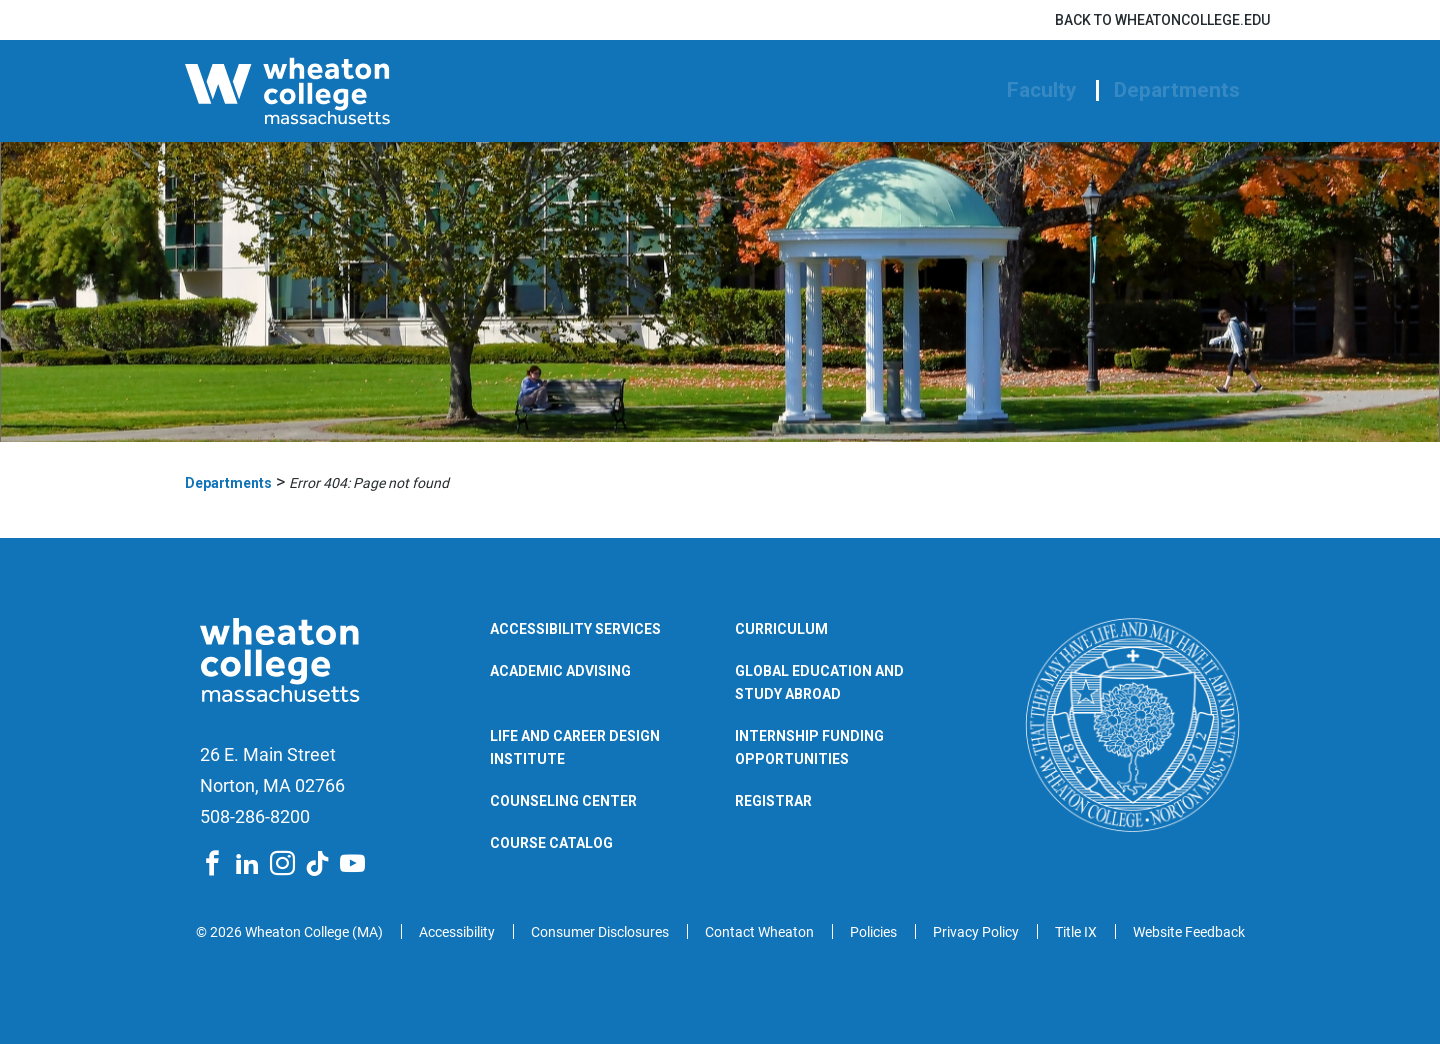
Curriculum (781, 629)
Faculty (1042, 90)
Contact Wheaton (759, 932)
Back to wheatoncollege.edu (1162, 20)
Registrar (773, 801)
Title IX (1076, 932)
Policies (873, 932)
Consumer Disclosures (600, 932)
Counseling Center (563, 801)
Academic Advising (560, 671)
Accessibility (457, 932)
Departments (1177, 90)
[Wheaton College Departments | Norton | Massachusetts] (350, 91)
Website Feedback (1189, 932)
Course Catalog (551, 843)
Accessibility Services (575, 629)
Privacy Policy (976, 932)
